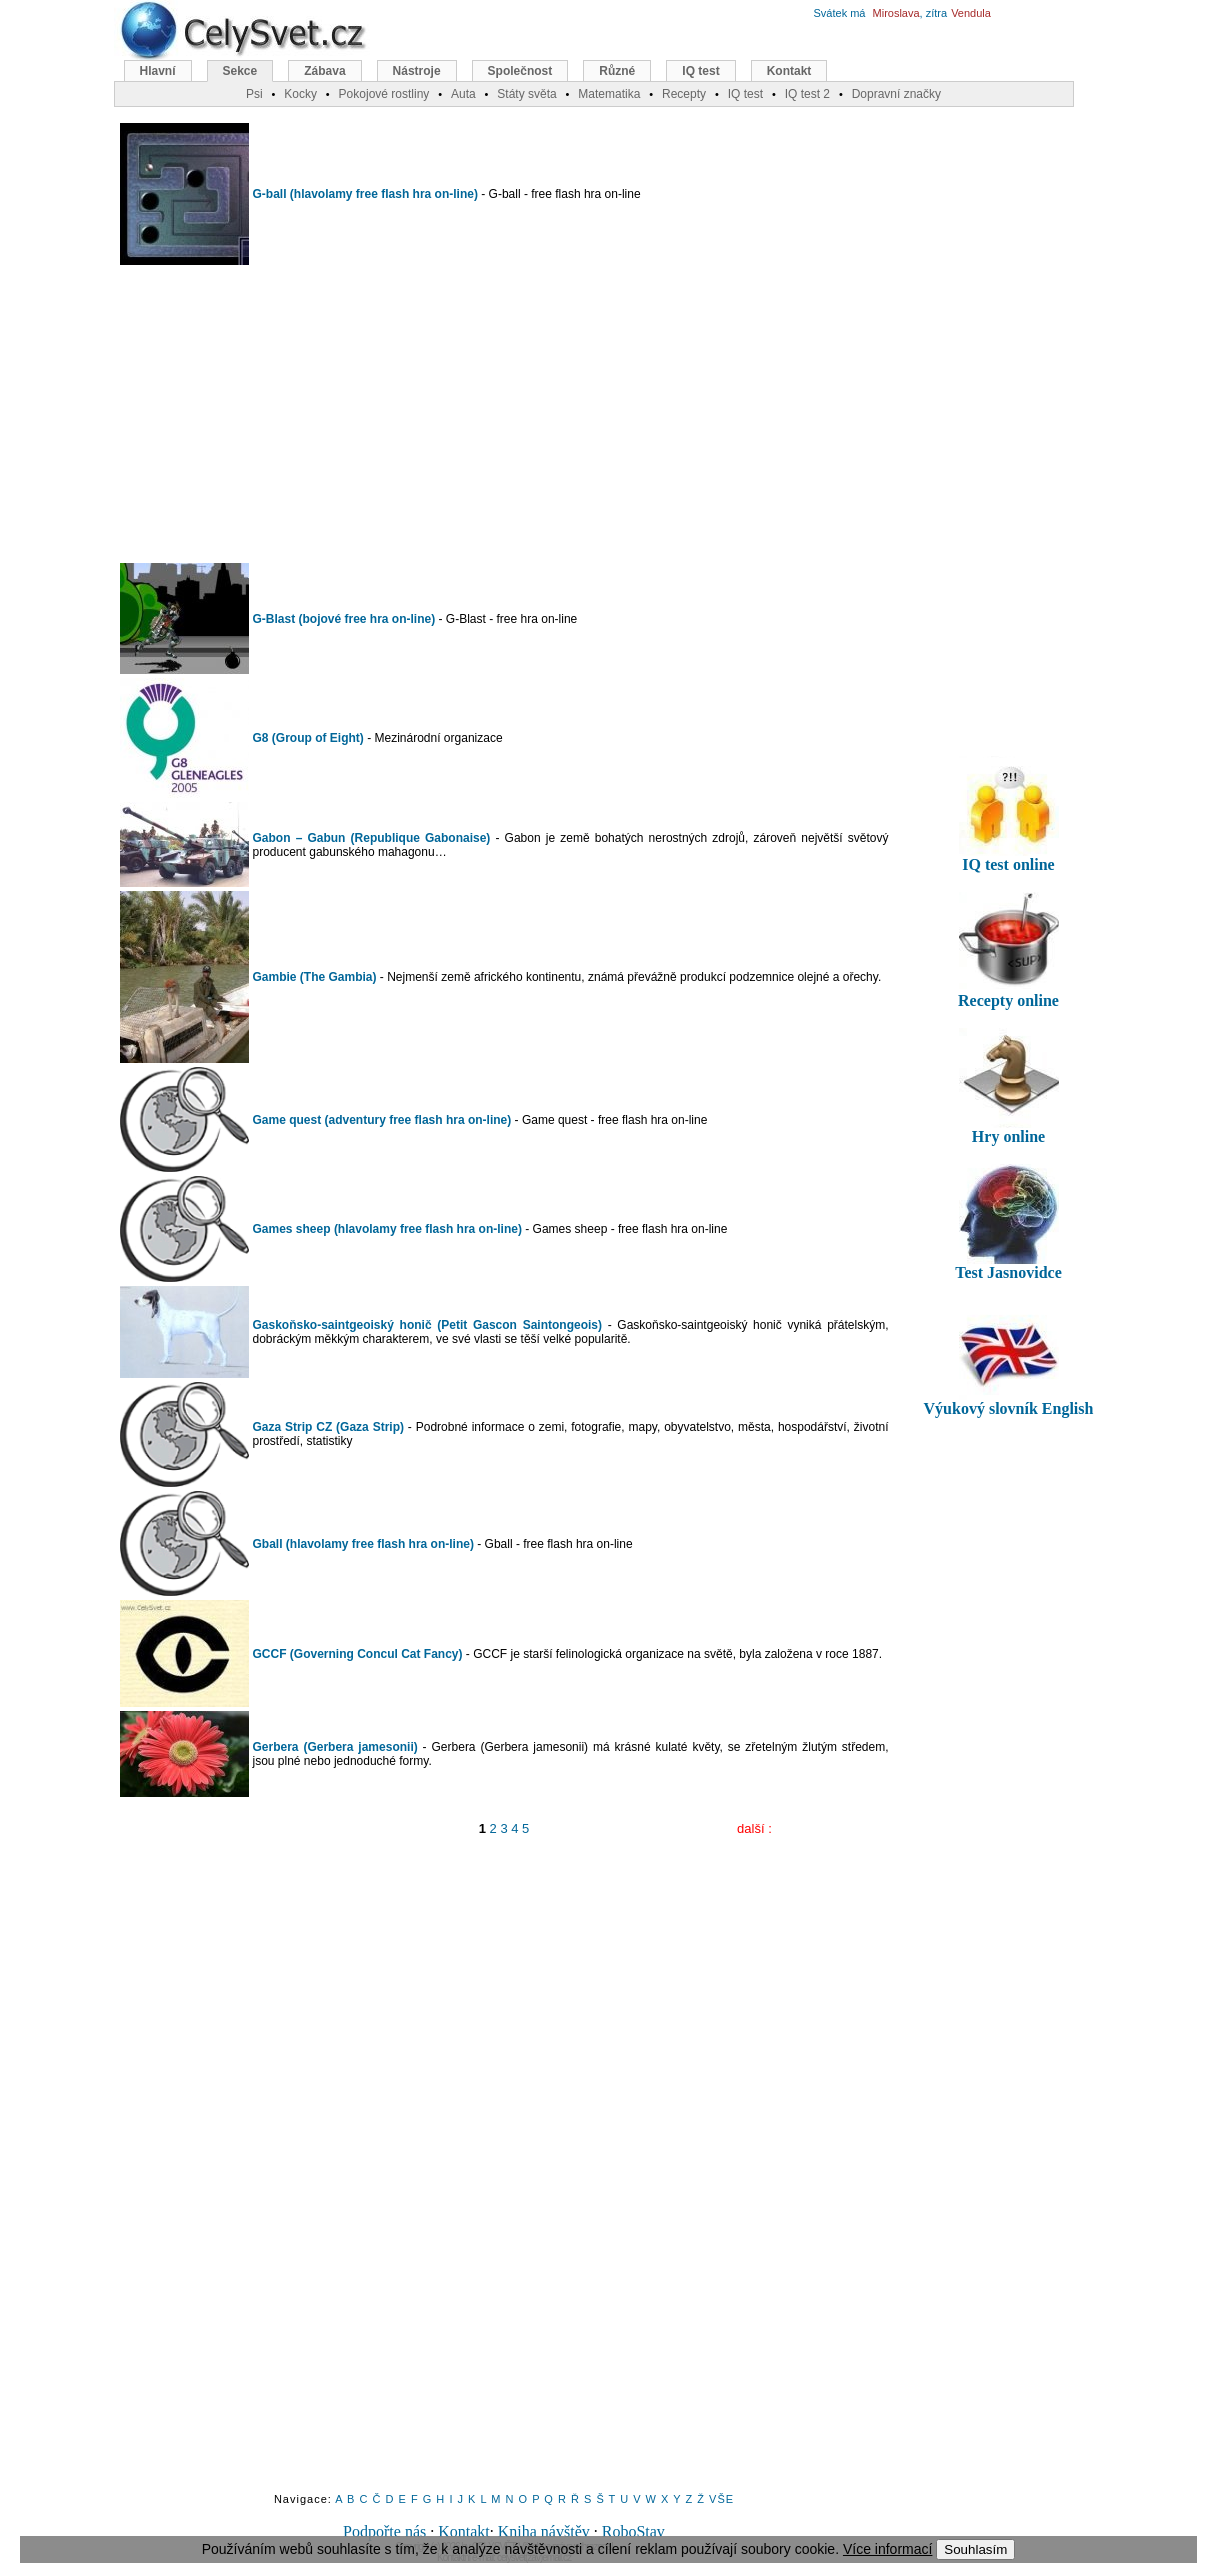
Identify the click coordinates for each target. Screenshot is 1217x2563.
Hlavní (158, 71)
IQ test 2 (807, 94)
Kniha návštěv (544, 2531)
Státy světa (526, 94)
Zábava (324, 71)
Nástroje (417, 71)
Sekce (240, 71)
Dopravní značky (896, 94)
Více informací (887, 2549)
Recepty (684, 94)
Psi (254, 94)
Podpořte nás (384, 2531)
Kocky (300, 94)
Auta (463, 94)
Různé (617, 71)
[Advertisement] (504, 414)
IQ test (700, 71)
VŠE (721, 2499)
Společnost (520, 71)
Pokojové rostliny (384, 94)
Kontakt (464, 2531)
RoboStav (633, 2531)
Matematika (609, 94)
